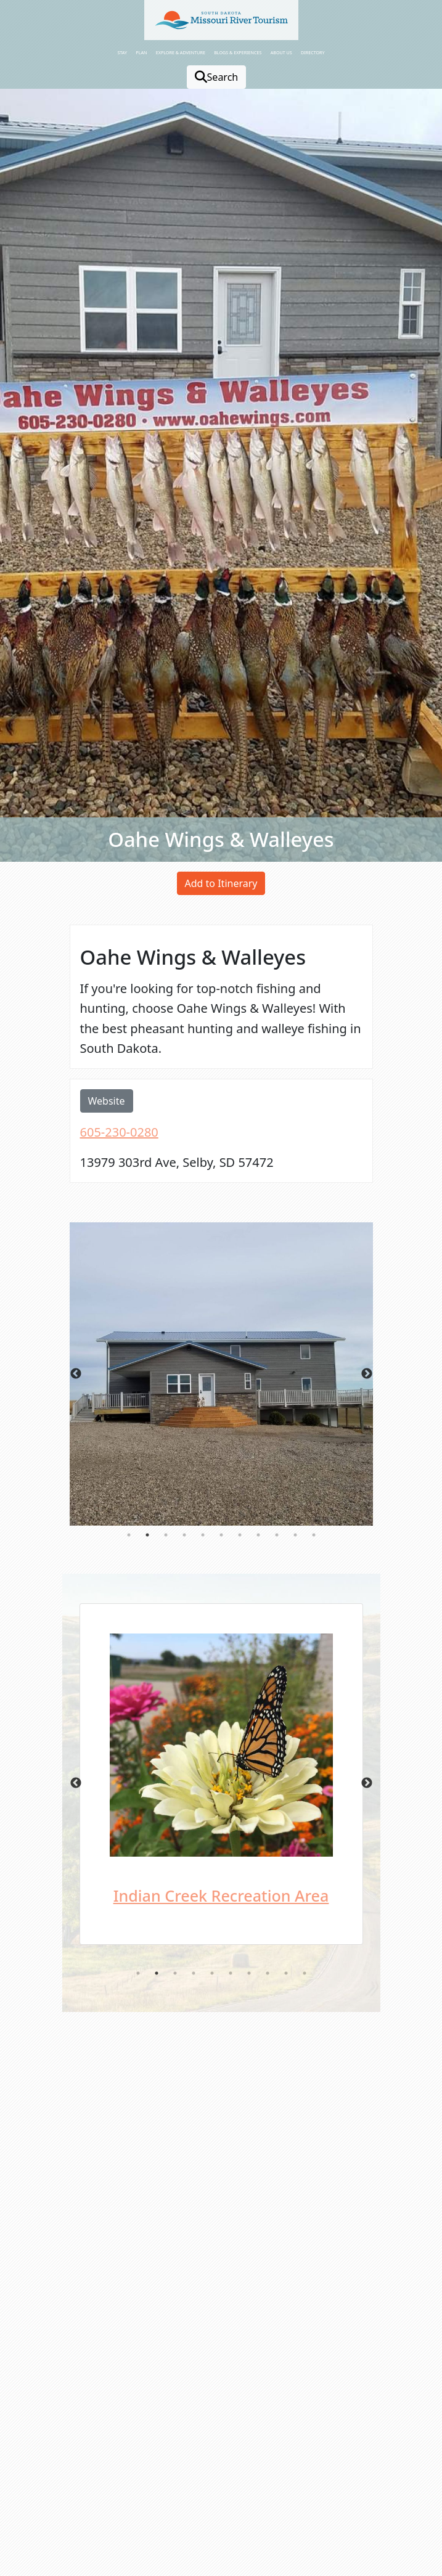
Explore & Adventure (180, 52)
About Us (281, 52)
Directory (313, 52)
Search (217, 77)
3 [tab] (166, 1535)
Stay (122, 52)
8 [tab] (258, 1535)
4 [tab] (184, 1535)
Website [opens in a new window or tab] (106, 1101)
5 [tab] (203, 1535)
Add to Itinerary (221, 883)
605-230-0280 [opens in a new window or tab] (119, 1132)
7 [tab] (240, 1535)
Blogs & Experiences (237, 52)
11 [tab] (314, 1535)
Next (367, 1374)
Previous (76, 1374)
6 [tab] (221, 1535)
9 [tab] (277, 1535)
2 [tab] (147, 1535)
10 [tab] (295, 1535)
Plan (141, 52)
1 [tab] (129, 1535)
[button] (221, 20)
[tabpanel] (221, 1374)
